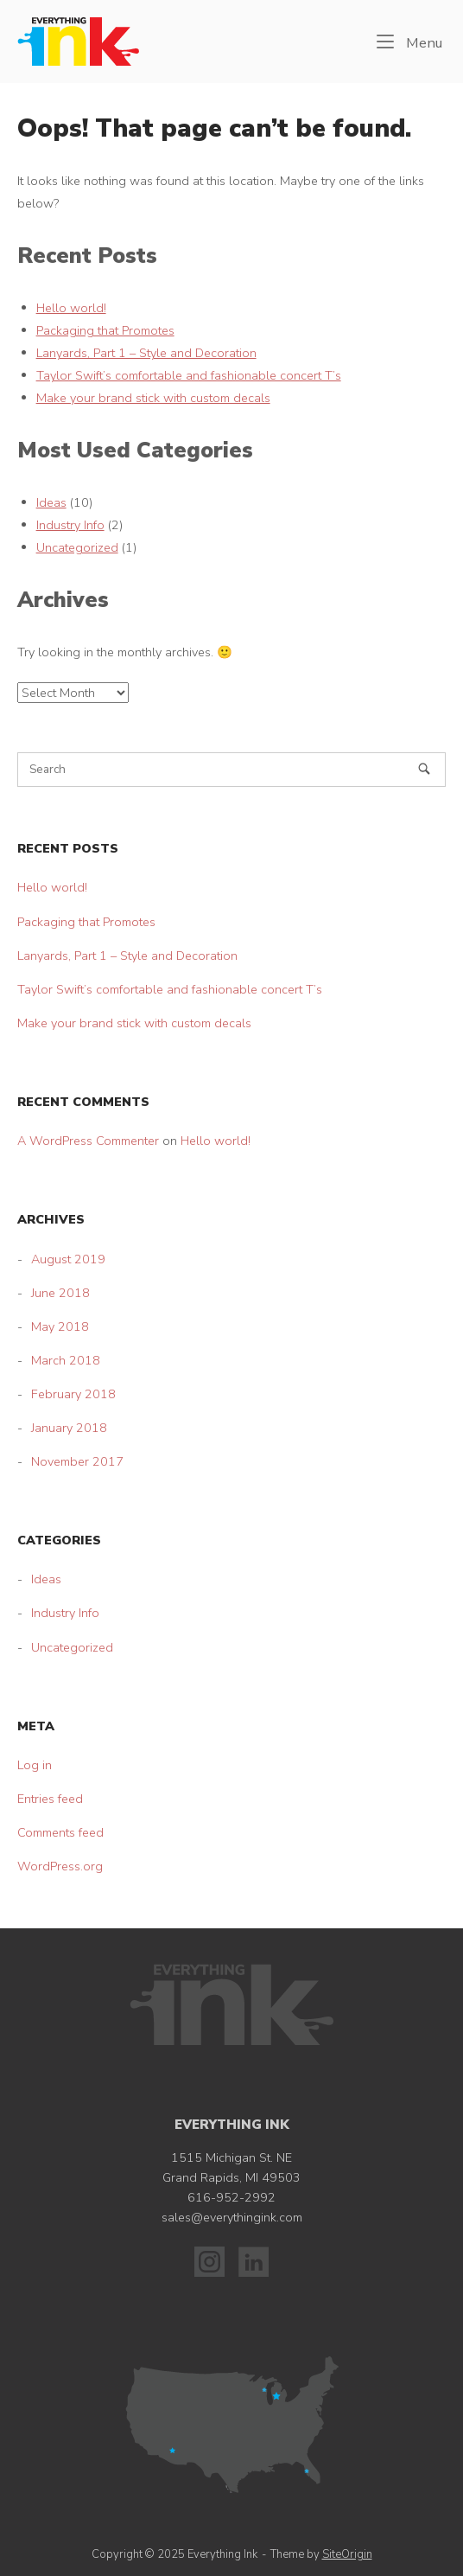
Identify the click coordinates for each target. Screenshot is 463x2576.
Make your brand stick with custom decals (153, 397)
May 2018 (60, 1326)
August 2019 (68, 1259)
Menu (409, 42)
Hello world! (71, 307)
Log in (34, 1765)
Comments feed (60, 1832)
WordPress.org (60, 1866)
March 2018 (65, 1360)
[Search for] (231, 769)
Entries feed (50, 1798)
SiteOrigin (347, 2554)
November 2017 (77, 1461)
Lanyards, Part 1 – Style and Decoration (146, 352)
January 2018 (69, 1427)
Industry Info (70, 525)
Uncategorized (77, 547)
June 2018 (60, 1292)
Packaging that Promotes (105, 330)
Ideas (51, 502)
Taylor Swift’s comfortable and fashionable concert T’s (188, 375)
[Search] (424, 768)
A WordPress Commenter (88, 1140)
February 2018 (73, 1394)
